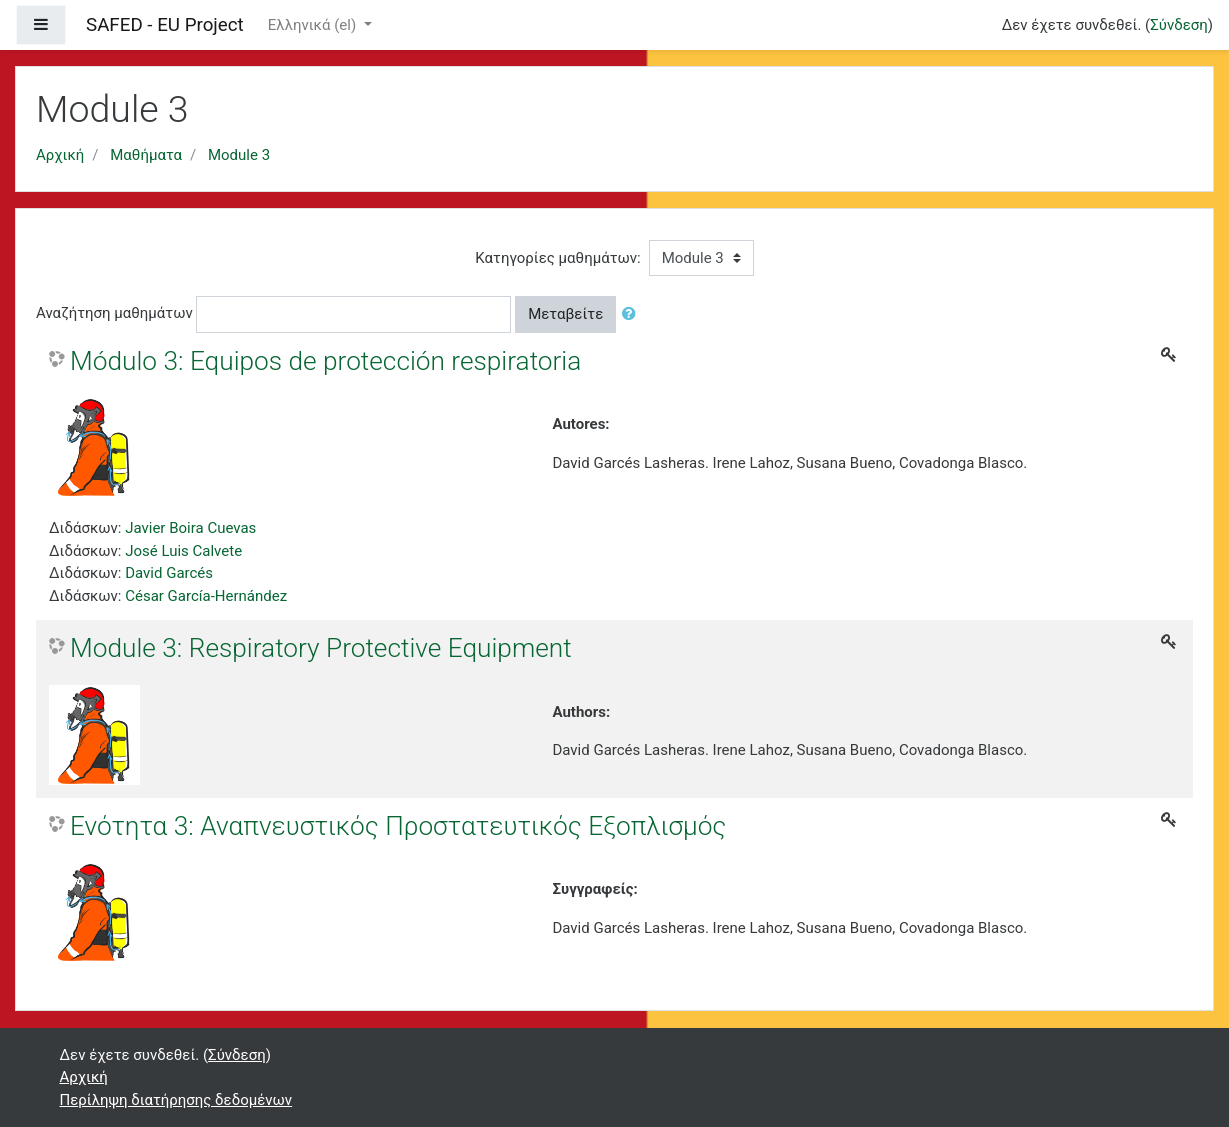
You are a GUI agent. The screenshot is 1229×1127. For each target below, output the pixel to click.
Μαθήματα (146, 155)
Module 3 (239, 155)
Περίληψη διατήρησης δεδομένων (176, 1100)
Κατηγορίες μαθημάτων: (557, 258)
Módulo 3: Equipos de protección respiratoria (325, 361)
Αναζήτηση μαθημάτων (114, 313)
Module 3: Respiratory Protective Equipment (321, 648)
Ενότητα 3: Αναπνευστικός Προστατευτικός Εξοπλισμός (398, 826)
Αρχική (60, 155)
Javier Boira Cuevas (190, 528)
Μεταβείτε (565, 314)
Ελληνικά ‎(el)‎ (314, 25)
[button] (633, 314)
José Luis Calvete (183, 551)
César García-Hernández (206, 596)
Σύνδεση (1179, 25)
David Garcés (169, 573)
